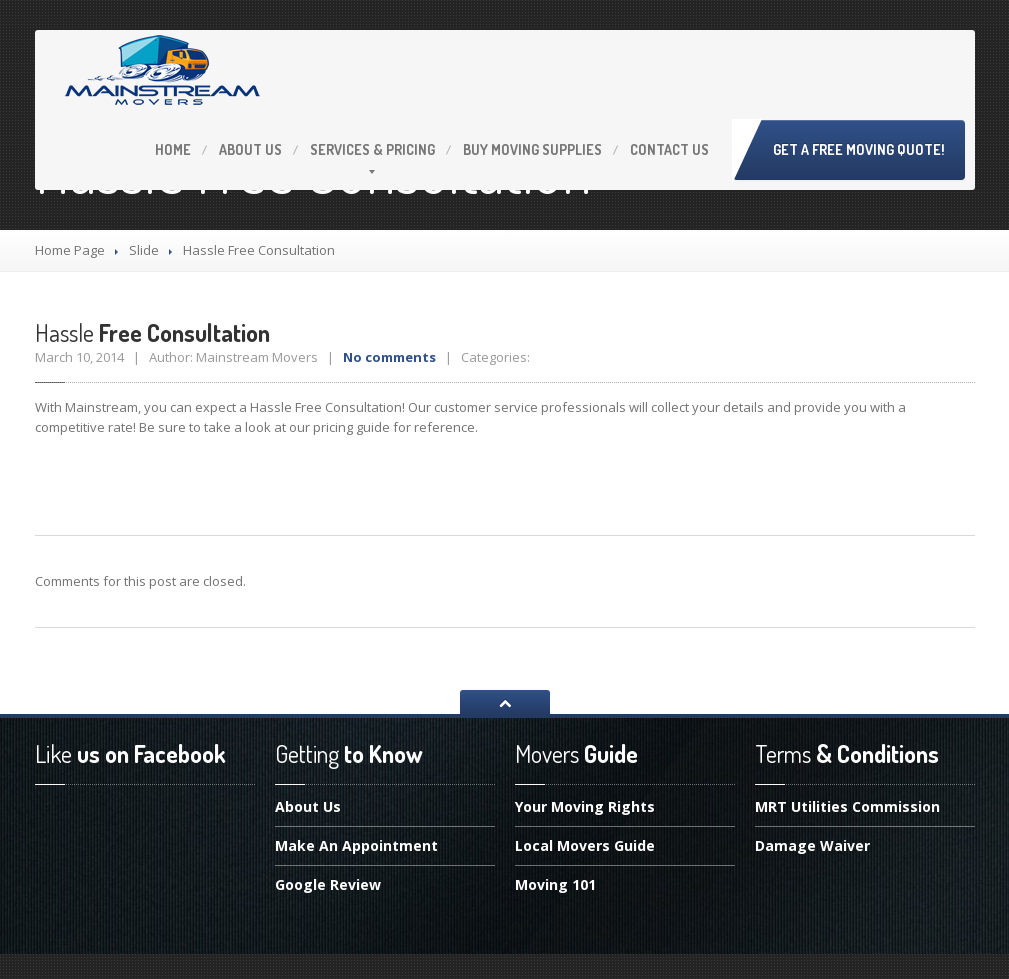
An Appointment (356, 845)
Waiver (812, 845)
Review (328, 884)
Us (250, 149)
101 (555, 884)
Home (173, 149)
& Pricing (372, 149)
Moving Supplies (532, 149)
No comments (389, 357)
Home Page (70, 250)
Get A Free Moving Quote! (859, 149)
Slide (144, 250)
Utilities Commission (847, 808)
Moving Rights (585, 808)
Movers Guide (585, 845)
